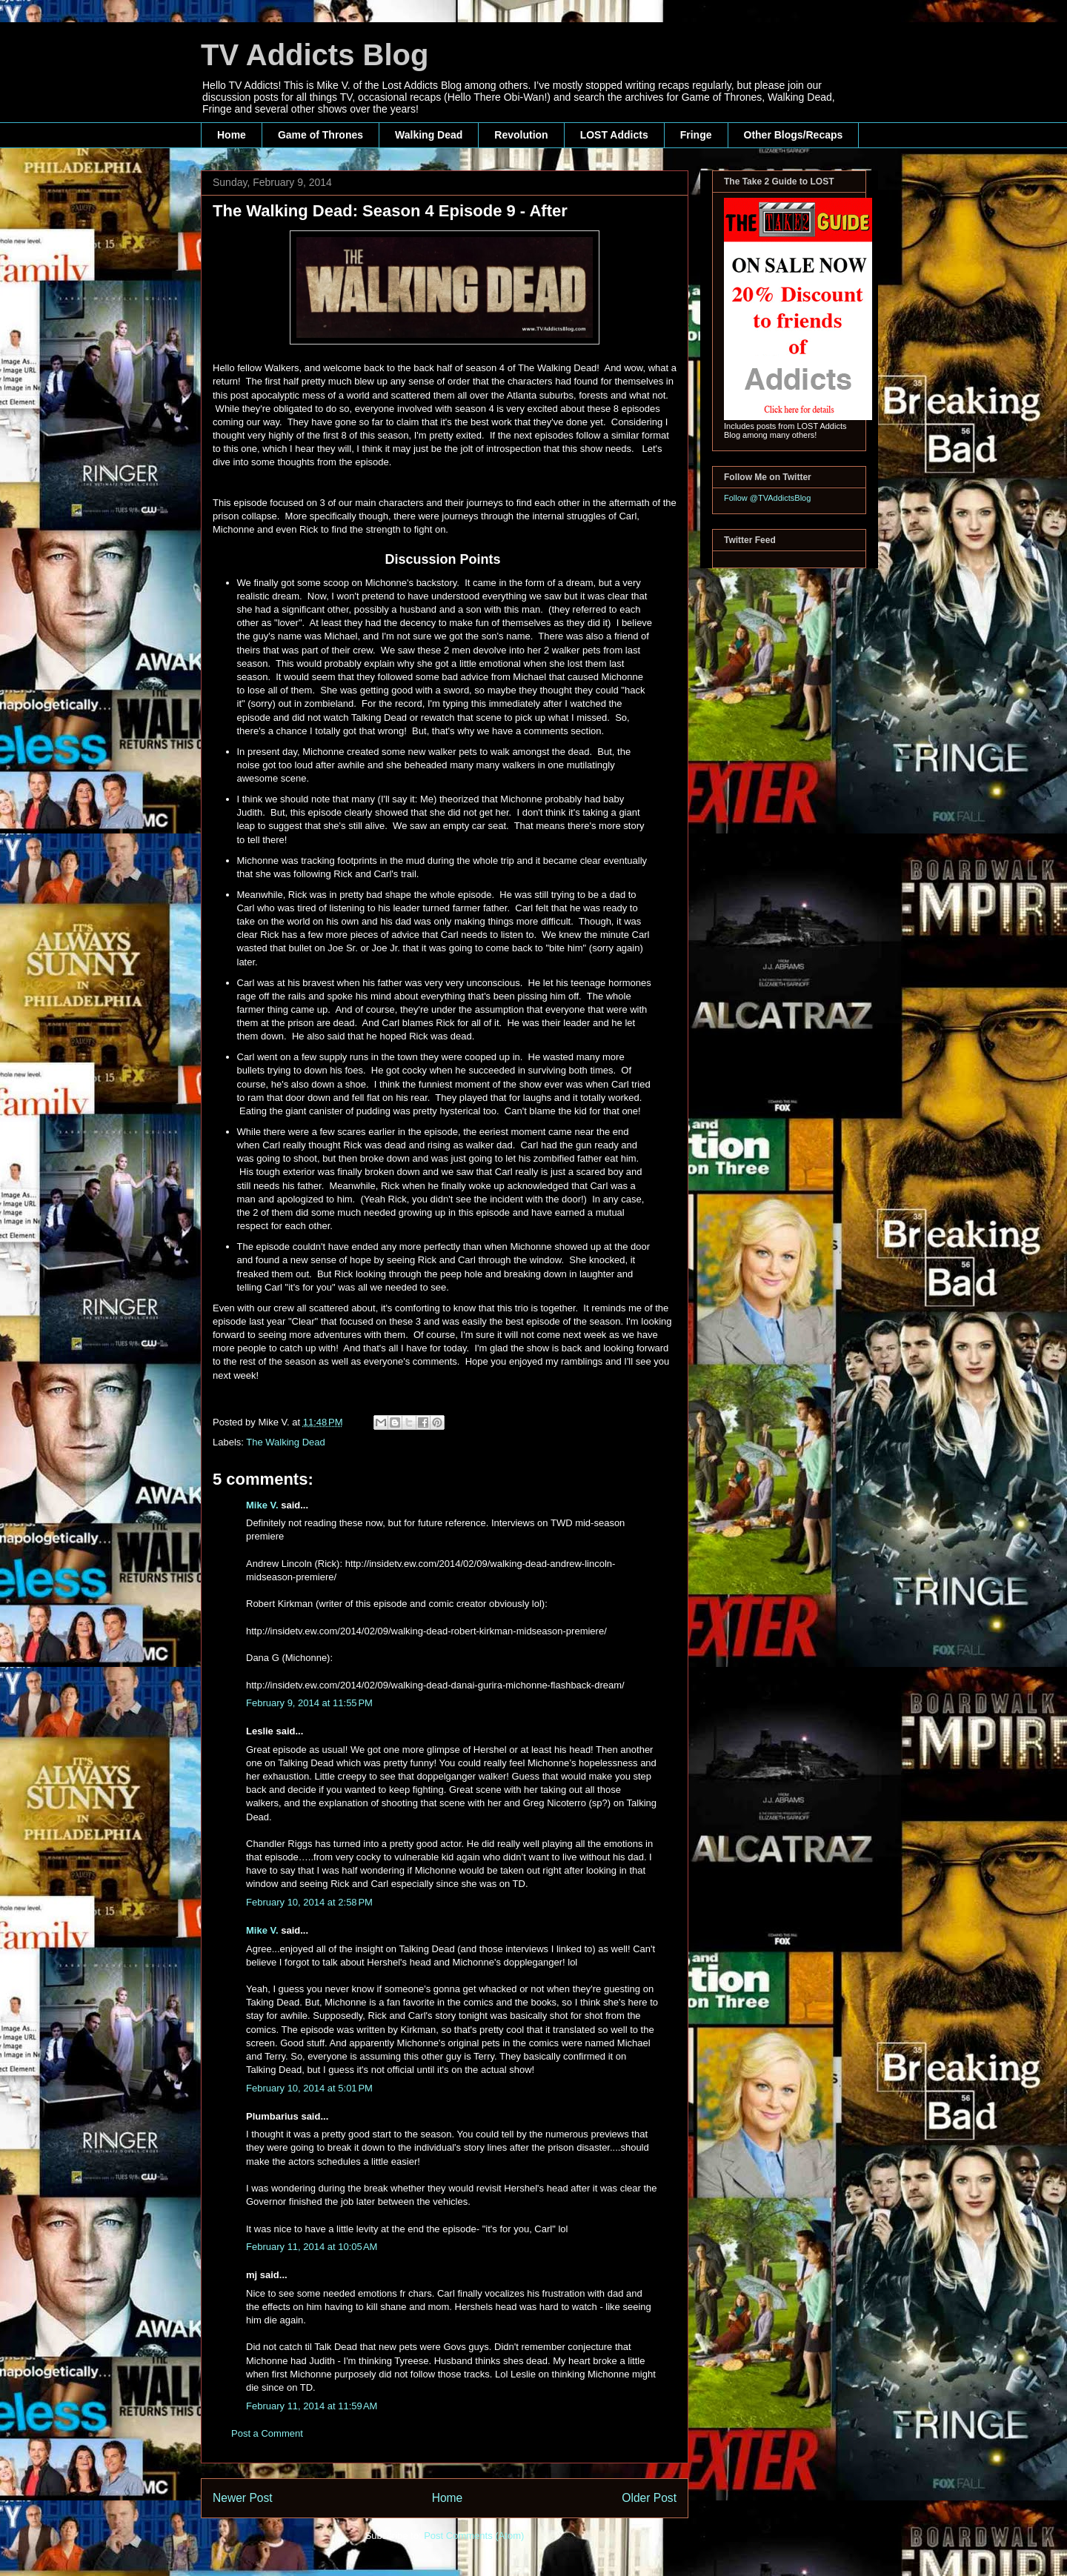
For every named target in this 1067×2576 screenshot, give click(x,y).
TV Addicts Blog (314, 55)
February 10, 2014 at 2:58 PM (309, 1902)
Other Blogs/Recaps (793, 135)
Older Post (649, 2498)
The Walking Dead (285, 1442)
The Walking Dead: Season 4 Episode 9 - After (390, 211)
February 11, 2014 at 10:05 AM (311, 2246)
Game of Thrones (320, 135)
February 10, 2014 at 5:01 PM (309, 2088)
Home (231, 135)
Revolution (521, 135)
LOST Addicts (614, 135)
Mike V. (262, 1505)
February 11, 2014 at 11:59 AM (311, 2406)
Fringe (696, 135)
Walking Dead (428, 135)
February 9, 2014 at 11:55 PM (309, 1702)
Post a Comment (267, 2433)
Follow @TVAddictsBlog (767, 497)
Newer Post (243, 2498)
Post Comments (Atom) (474, 2535)
